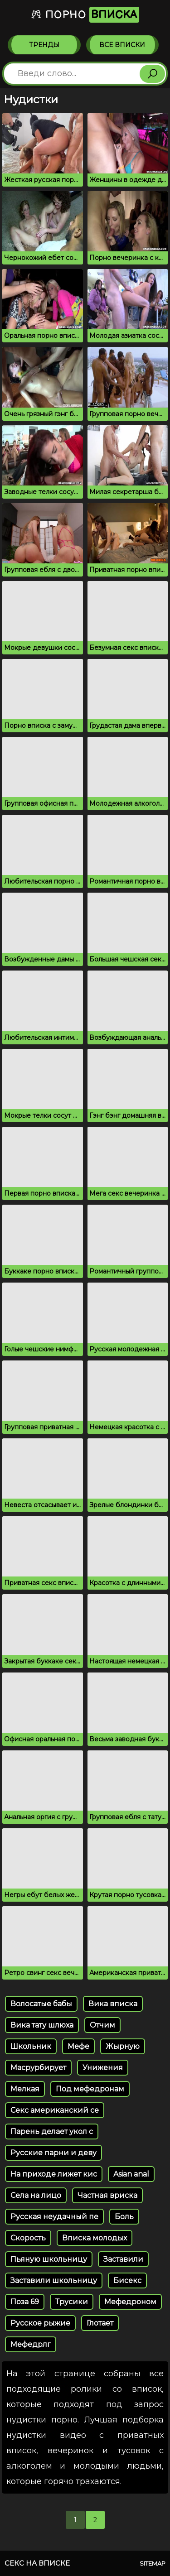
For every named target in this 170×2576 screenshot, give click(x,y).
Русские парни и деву (53, 2152)
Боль (124, 2216)
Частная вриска (107, 2195)
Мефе (78, 2046)
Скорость (28, 2238)
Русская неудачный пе (54, 2216)
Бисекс (127, 2280)
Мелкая (24, 2089)
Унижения (103, 2067)
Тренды (44, 45)
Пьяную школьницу (48, 2259)
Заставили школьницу (53, 2280)
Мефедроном (130, 2301)
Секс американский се (54, 2110)
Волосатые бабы (41, 2003)
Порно (85, 15)
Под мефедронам (90, 2089)
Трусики (71, 2301)
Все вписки (122, 45)
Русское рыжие (40, 2323)
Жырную (123, 2046)
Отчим (102, 2025)
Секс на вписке (37, 2563)
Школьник (30, 2046)
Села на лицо (35, 2195)
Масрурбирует (38, 2067)
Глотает (100, 2323)
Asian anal (131, 2174)
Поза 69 (24, 2301)
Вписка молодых (94, 2238)
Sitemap (152, 2563)
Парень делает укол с (51, 2131)
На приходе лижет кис (53, 2174)
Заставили (123, 2259)
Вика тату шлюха (41, 2025)
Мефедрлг (30, 2344)
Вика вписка (112, 2003)
